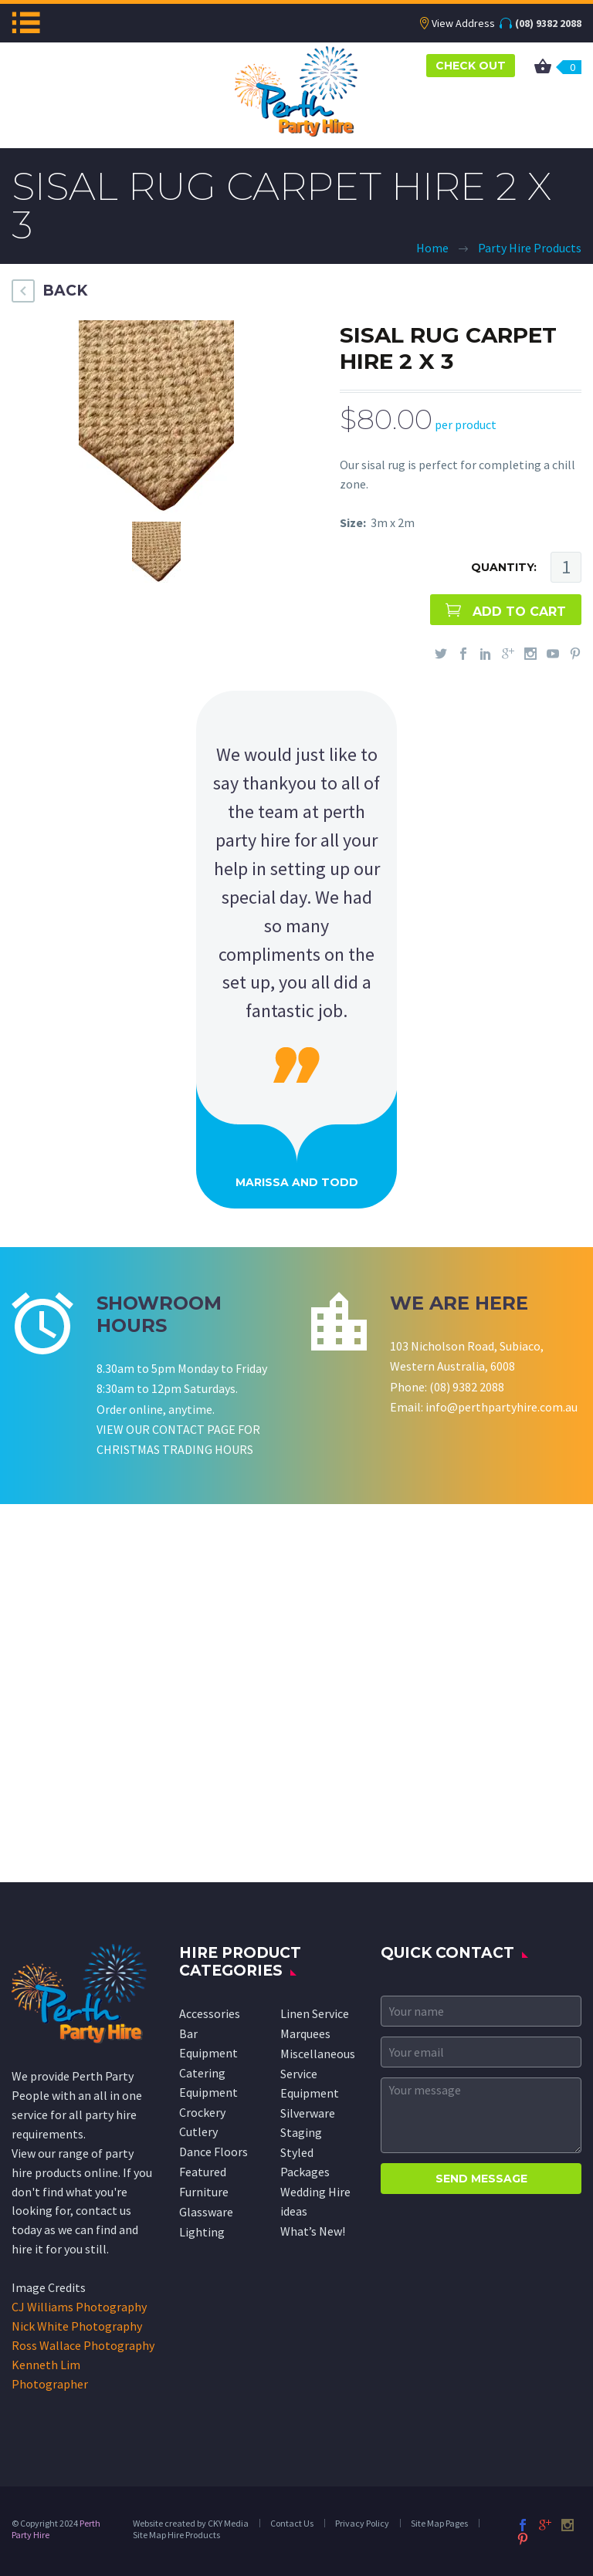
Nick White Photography (77, 2326)
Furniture (204, 2191)
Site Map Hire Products (176, 2535)
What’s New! (312, 2231)
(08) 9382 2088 (548, 23)
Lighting (202, 2232)
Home (432, 247)
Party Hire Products (529, 247)
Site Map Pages (439, 2523)
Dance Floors (213, 2151)
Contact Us (291, 2523)
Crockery (202, 2112)
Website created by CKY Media (191, 2523)
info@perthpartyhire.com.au (501, 1407)
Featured (202, 2171)
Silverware (307, 2113)
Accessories (209, 2013)
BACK (64, 290)
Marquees (305, 2033)
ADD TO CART (519, 611)
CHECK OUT (470, 66)
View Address (463, 23)
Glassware (206, 2211)
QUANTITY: (504, 567)
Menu (26, 22)
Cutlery (198, 2131)
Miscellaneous (317, 2053)
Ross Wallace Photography (83, 2345)
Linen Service (314, 2013)
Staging (301, 2132)
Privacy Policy (362, 2523)
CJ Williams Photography (79, 2306)
